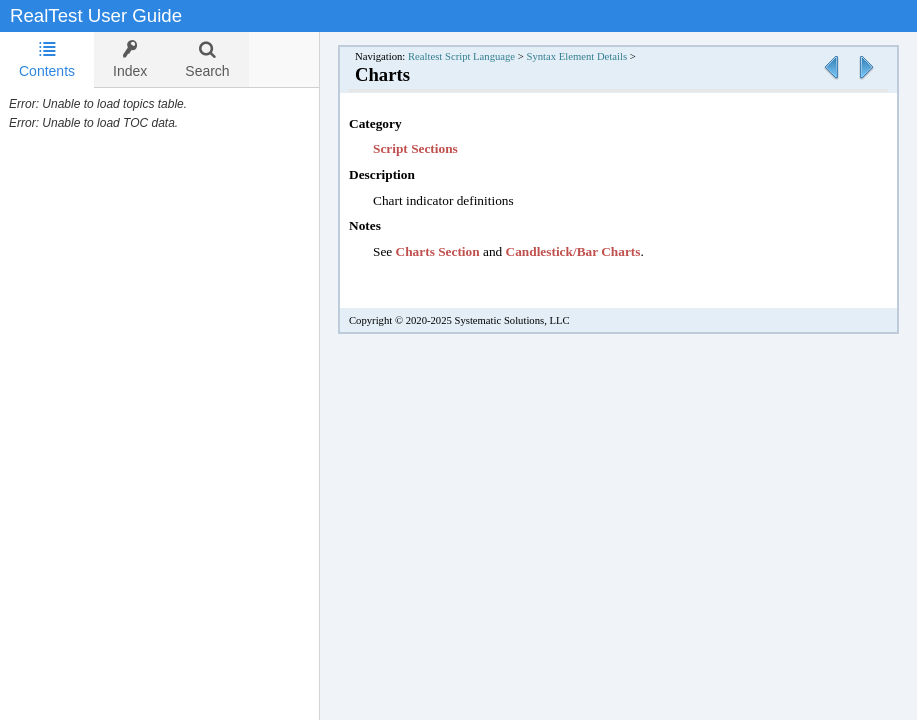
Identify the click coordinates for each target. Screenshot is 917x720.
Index (130, 59)
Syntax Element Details (576, 56)
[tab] (47, 60)
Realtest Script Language (461, 56)
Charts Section (438, 251)
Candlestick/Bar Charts (573, 251)
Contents (47, 59)
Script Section (413, 148)
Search (207, 59)
